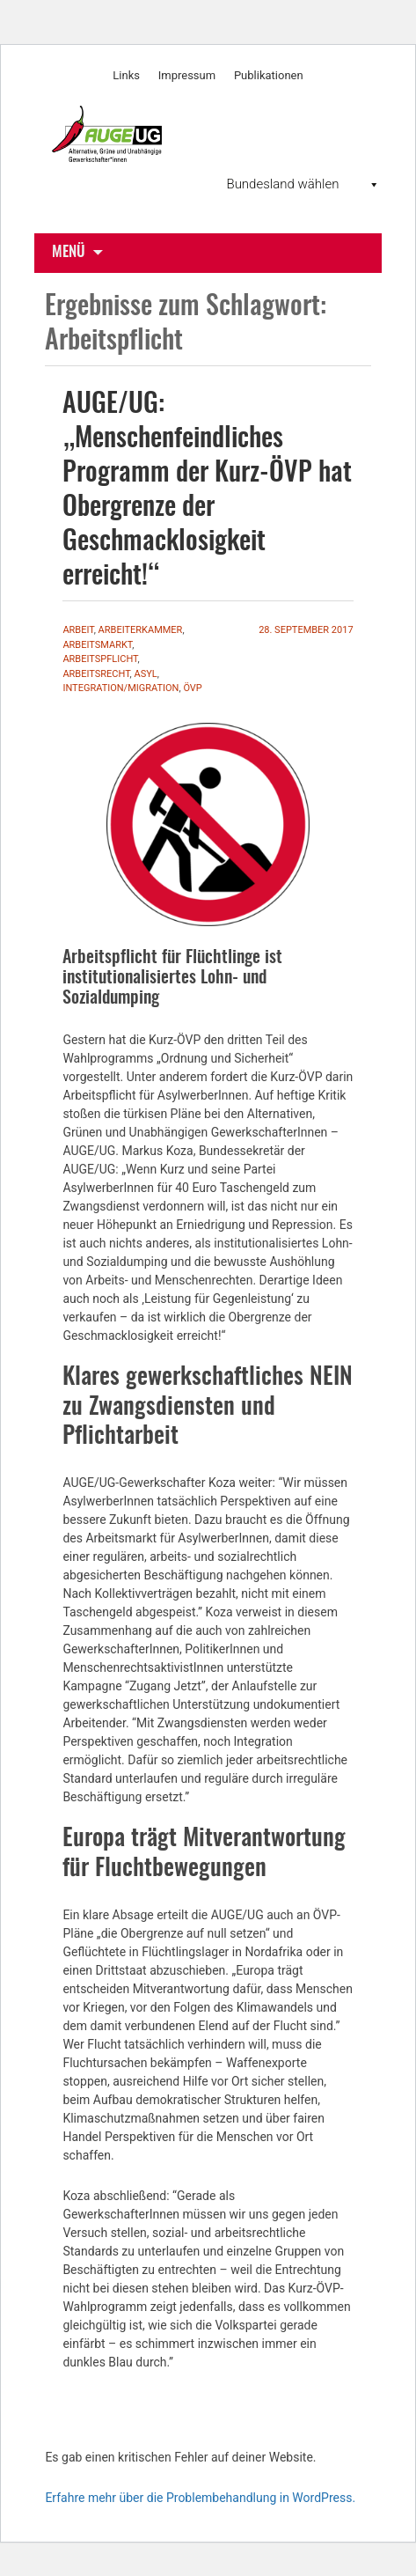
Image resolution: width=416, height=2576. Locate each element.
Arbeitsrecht (95, 674)
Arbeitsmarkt (97, 645)
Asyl (145, 674)
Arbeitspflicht (99, 659)
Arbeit (77, 630)
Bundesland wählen (302, 184)
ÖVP (192, 688)
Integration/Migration (120, 688)
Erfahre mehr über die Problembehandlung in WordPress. (200, 2498)
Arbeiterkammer (141, 630)
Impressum (186, 75)
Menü (68, 252)
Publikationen (268, 75)
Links (126, 75)
